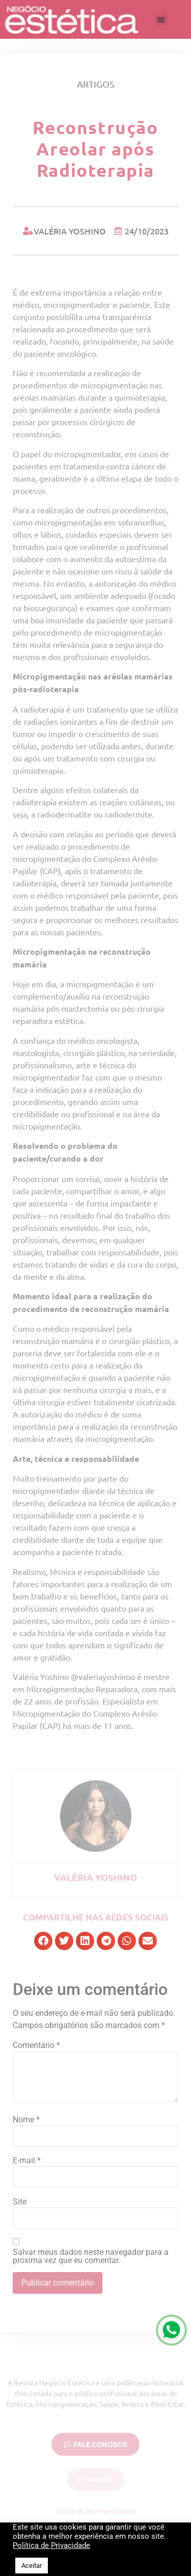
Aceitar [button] (31, 2565)
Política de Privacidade (51, 2545)
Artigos (96, 83)
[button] (161, 19)
